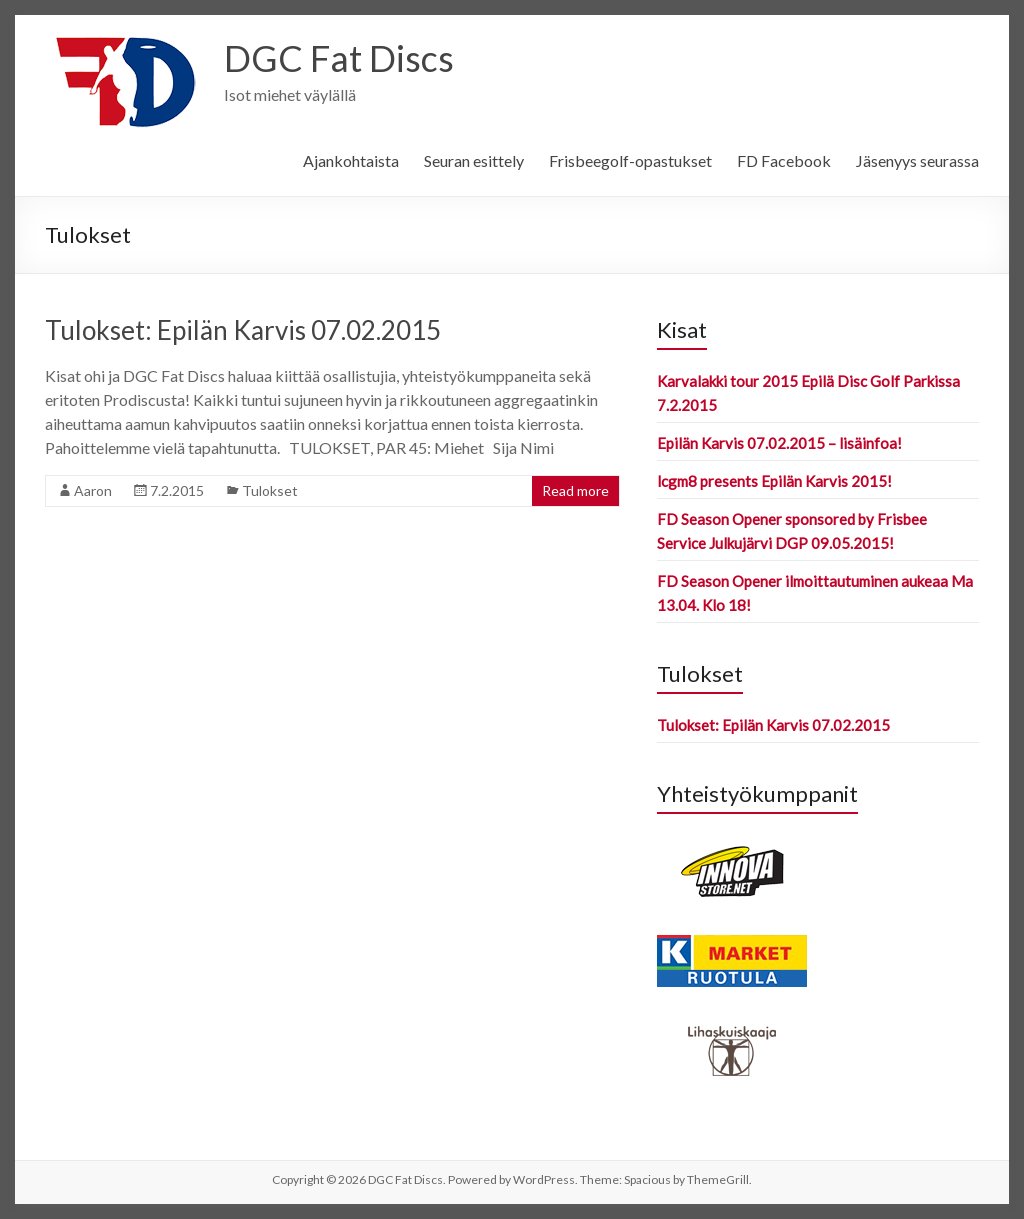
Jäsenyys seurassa (917, 160)
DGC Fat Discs (339, 58)
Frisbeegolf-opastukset (630, 160)
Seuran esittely (474, 160)
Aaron (93, 490)
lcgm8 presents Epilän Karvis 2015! (774, 481)
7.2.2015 (177, 490)
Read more (575, 490)
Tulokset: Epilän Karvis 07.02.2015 (243, 330)
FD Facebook (784, 160)
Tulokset (270, 490)
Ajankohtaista (351, 160)
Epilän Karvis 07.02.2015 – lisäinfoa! (779, 443)
